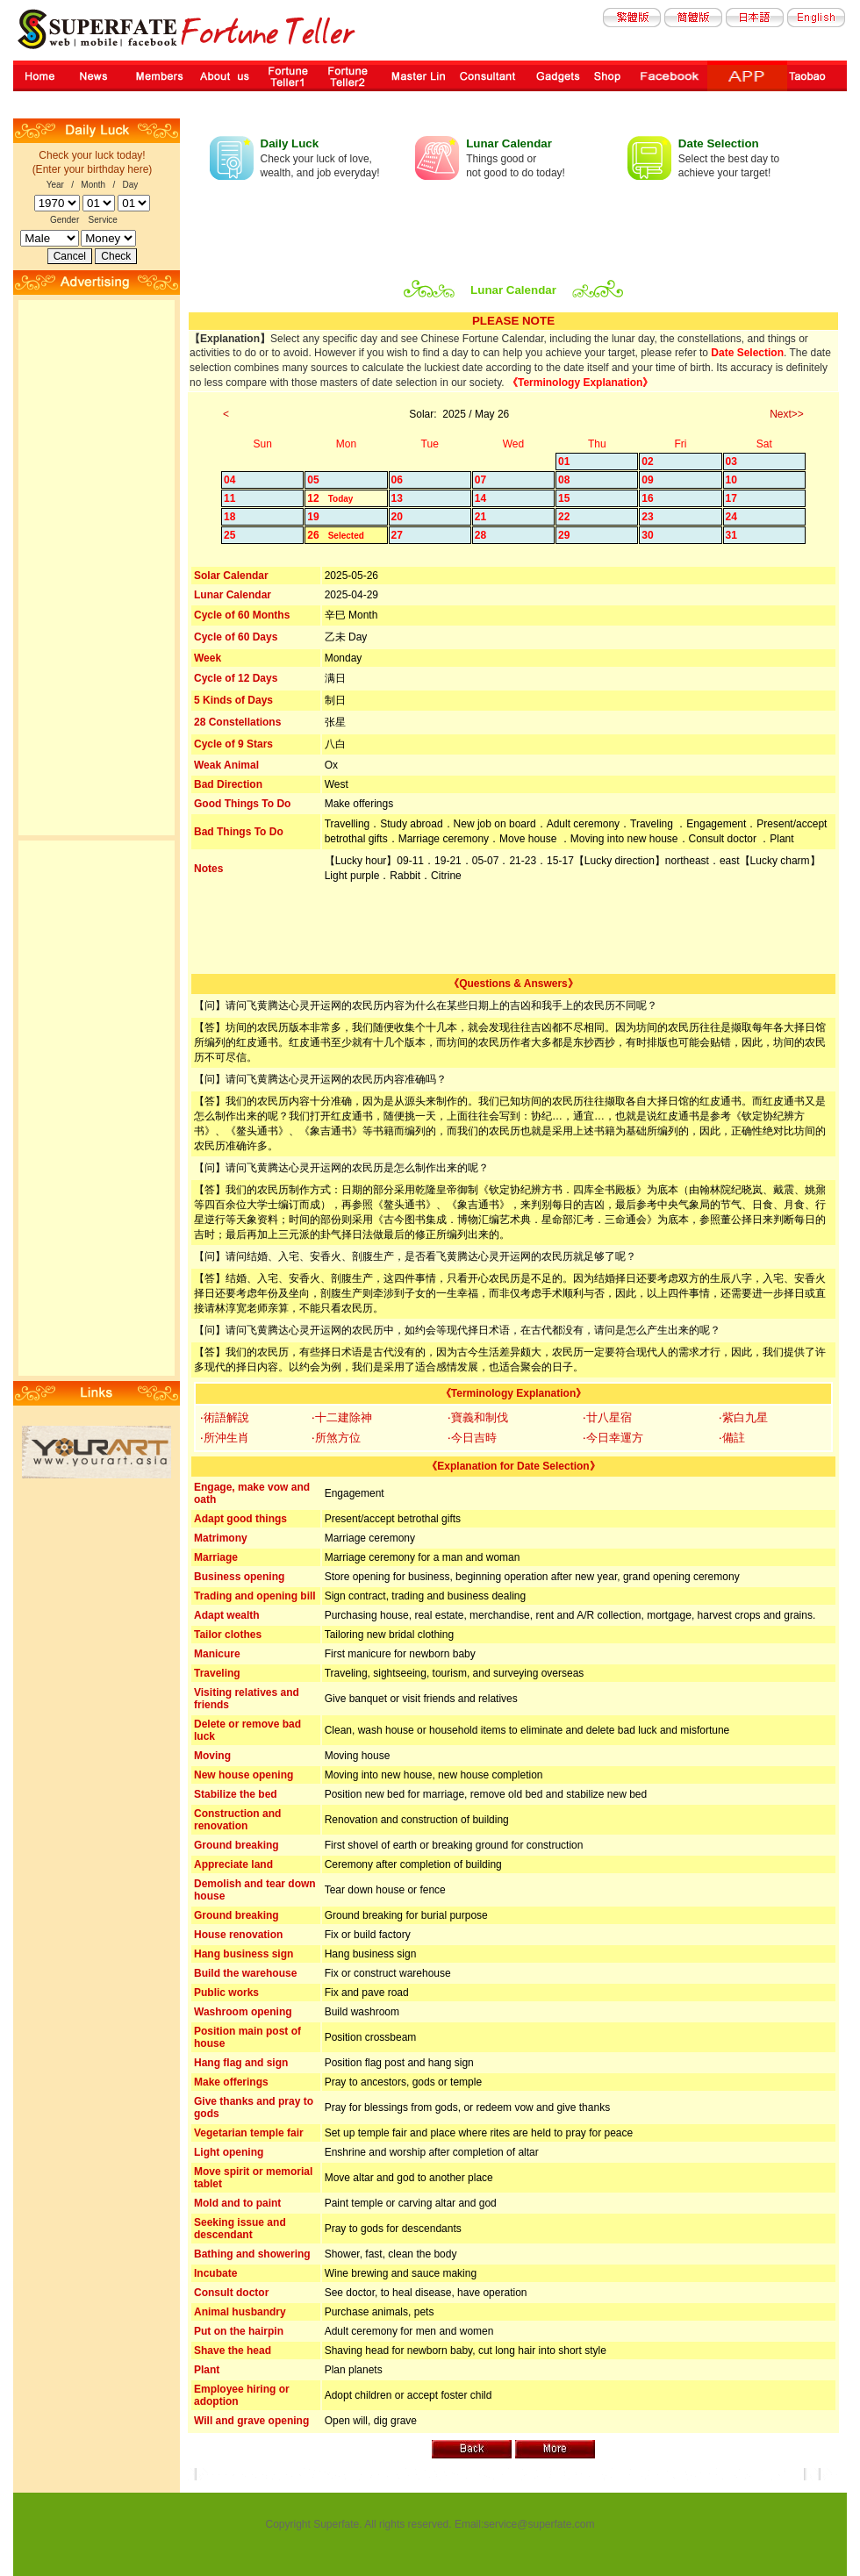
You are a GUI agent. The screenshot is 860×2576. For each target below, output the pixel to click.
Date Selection (718, 143)
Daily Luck (290, 143)
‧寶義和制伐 (478, 1417)
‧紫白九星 (743, 1417)
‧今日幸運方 (613, 1437)
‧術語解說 (224, 1417)
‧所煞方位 (336, 1437)
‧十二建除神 (342, 1417)
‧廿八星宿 (607, 1417)
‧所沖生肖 (224, 1437)
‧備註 (732, 1437)
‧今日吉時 (472, 1437)
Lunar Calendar (509, 143)
